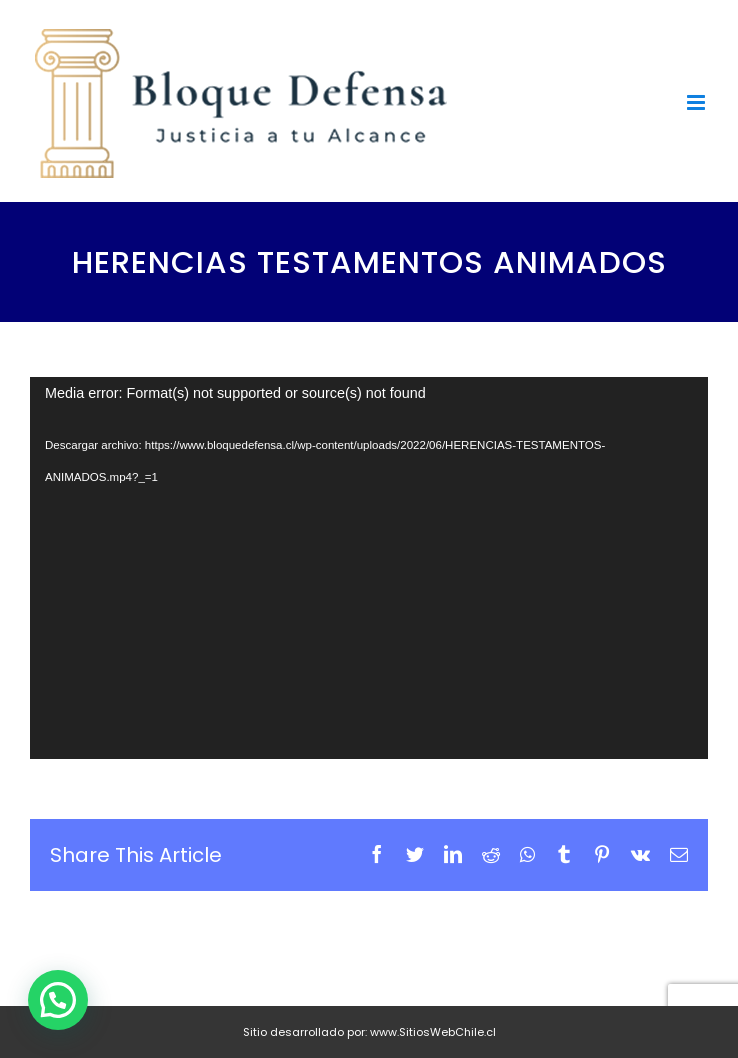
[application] (369, 568)
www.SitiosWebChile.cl (433, 1032)
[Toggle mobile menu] (697, 102)
